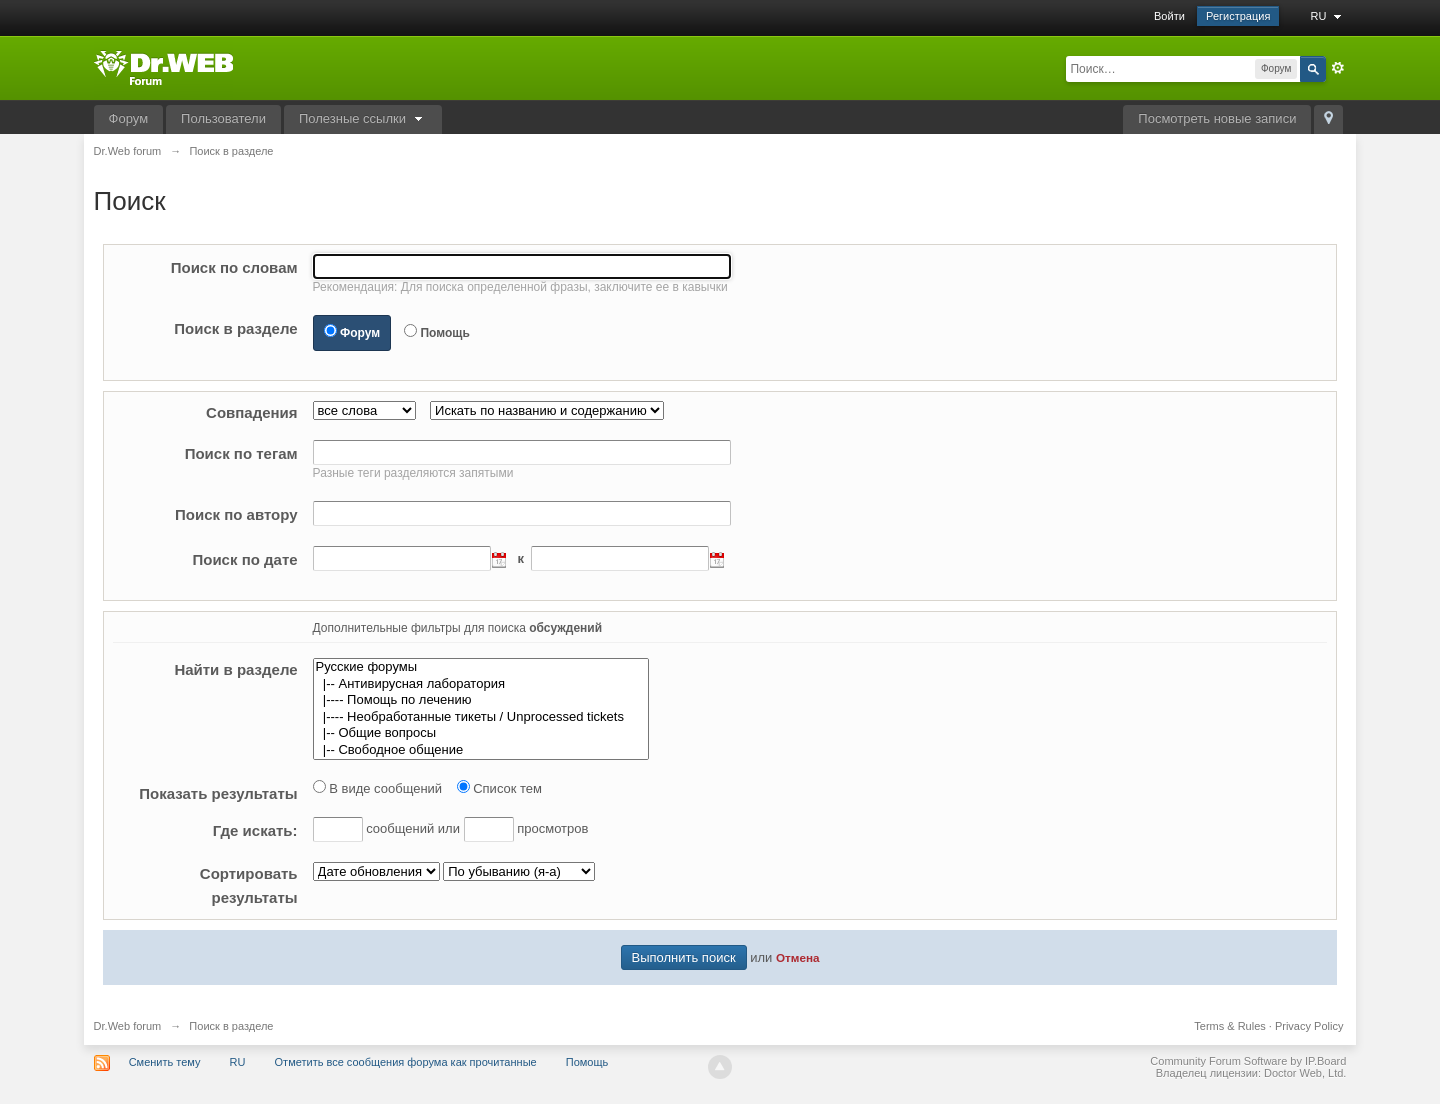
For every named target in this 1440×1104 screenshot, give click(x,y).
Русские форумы (481, 667)
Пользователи (223, 118)
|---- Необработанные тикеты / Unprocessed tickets (481, 717)
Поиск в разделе (235, 328)
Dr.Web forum (128, 1026)
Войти (1169, 16)
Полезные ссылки (363, 118)
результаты (249, 885)
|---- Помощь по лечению (481, 700)
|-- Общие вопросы (481, 733)
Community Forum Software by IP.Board (1248, 1061)
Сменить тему (165, 1062)
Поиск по (234, 267)
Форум (129, 118)
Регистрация (1238, 16)
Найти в (235, 669)
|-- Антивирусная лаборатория (481, 684)
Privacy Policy (1309, 1026)
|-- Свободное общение (481, 750)
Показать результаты (218, 793)
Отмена (798, 957)
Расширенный (1338, 68)
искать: (255, 830)
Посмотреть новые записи (1217, 118)
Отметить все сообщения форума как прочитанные (406, 1062)
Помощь (444, 333)
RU (1328, 16)
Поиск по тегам (241, 453)
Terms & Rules (1230, 1026)
